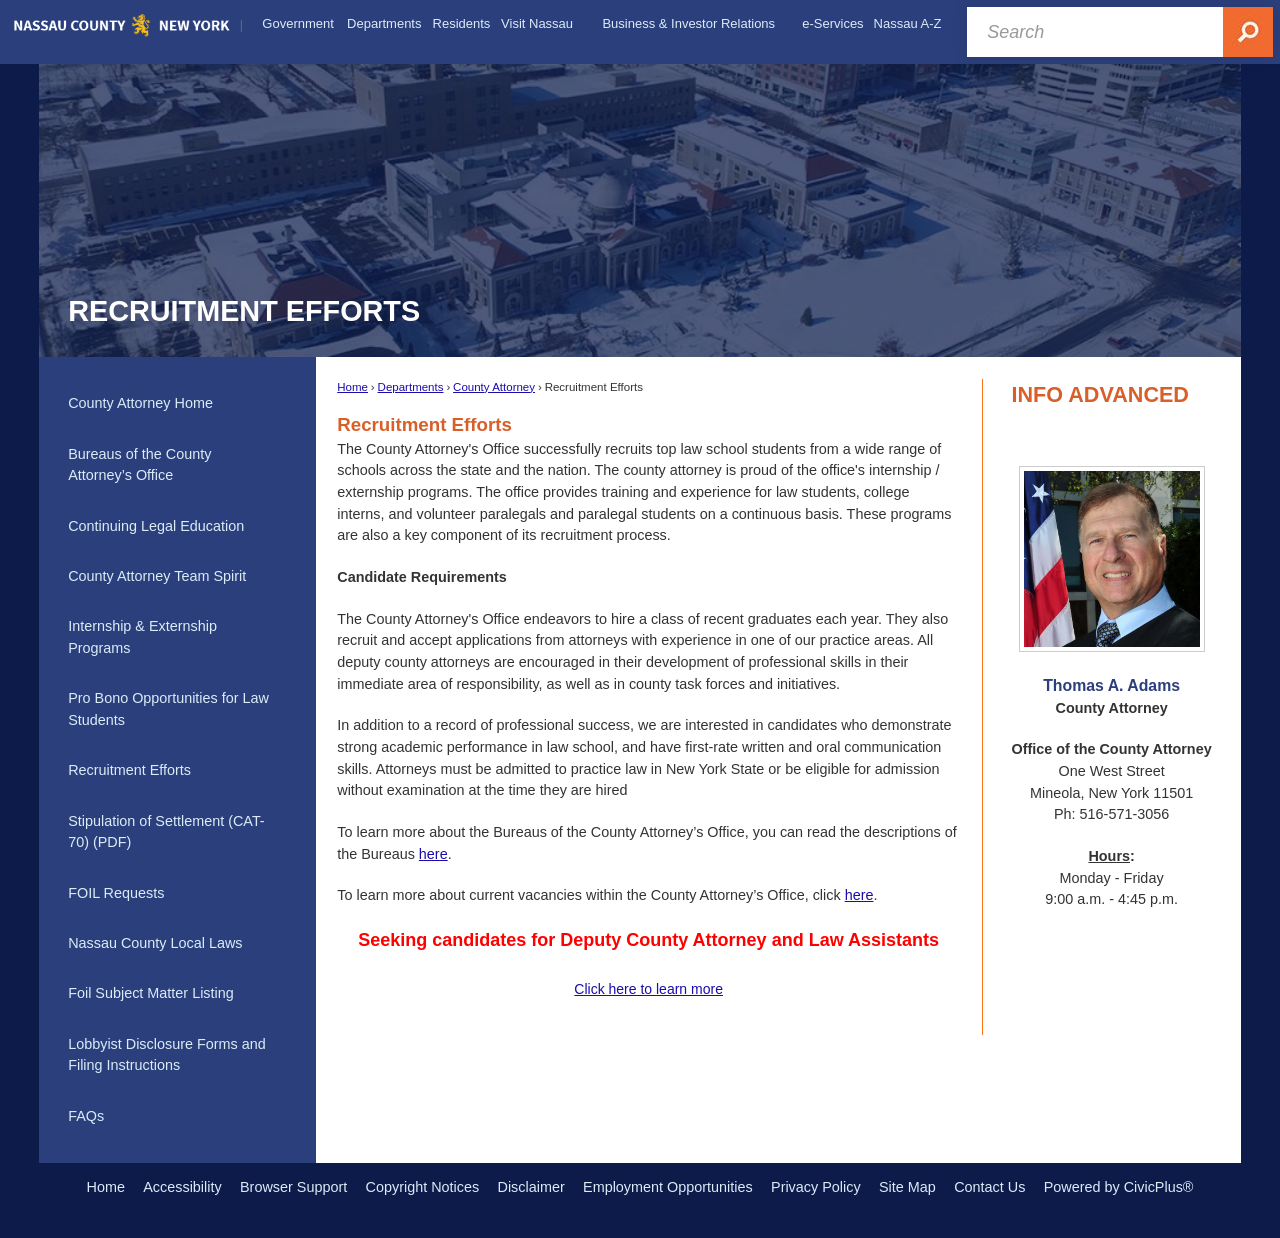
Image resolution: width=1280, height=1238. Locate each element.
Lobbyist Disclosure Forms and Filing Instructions (167, 1055)
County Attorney (494, 387)
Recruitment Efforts (129, 770)
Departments (411, 387)
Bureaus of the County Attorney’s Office (139, 465)
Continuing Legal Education (156, 526)
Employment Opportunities (668, 1187)
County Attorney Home (140, 403)
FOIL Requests (116, 893)
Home (352, 387)
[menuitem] (298, 24)
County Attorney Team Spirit (157, 576)
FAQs (86, 1116)
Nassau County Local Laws (155, 943)
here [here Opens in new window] (859, 895)
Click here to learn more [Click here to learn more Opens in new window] (648, 989)
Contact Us (989, 1187)
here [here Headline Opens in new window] (433, 854)
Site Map (907, 1187)
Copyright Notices (423, 1187)
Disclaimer (531, 1187)
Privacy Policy (816, 1187)
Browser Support (293, 1187)
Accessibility (182, 1187)
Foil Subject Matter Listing (151, 993)
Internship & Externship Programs (142, 637)
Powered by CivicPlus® (1119, 1187)
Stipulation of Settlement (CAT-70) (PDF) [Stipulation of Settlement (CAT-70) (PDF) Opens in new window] (166, 832)
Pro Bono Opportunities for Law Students (168, 709)
